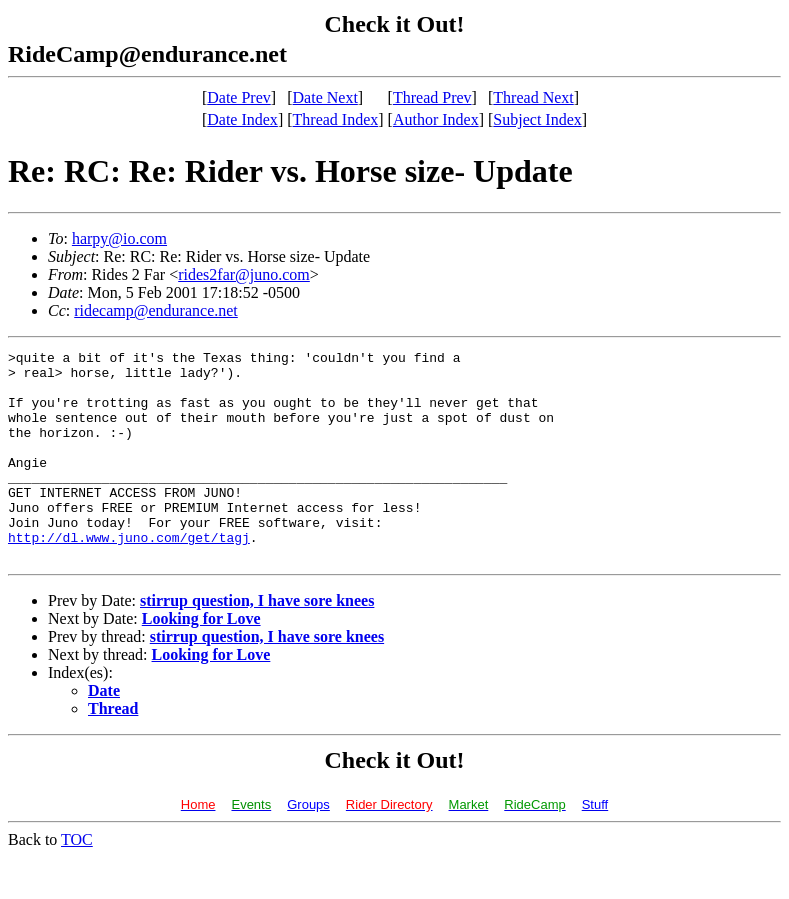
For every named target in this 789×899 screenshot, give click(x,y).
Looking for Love (201, 660)
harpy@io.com (119, 238)
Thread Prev (432, 97)
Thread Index (336, 119)
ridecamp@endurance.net (156, 310)
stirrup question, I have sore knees (257, 642)
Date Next (325, 97)
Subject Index (537, 119)
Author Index (436, 119)
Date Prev (239, 97)
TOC (77, 881)
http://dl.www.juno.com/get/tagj (129, 576)
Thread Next (533, 97)
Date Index (242, 119)
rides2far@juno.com (244, 274)
